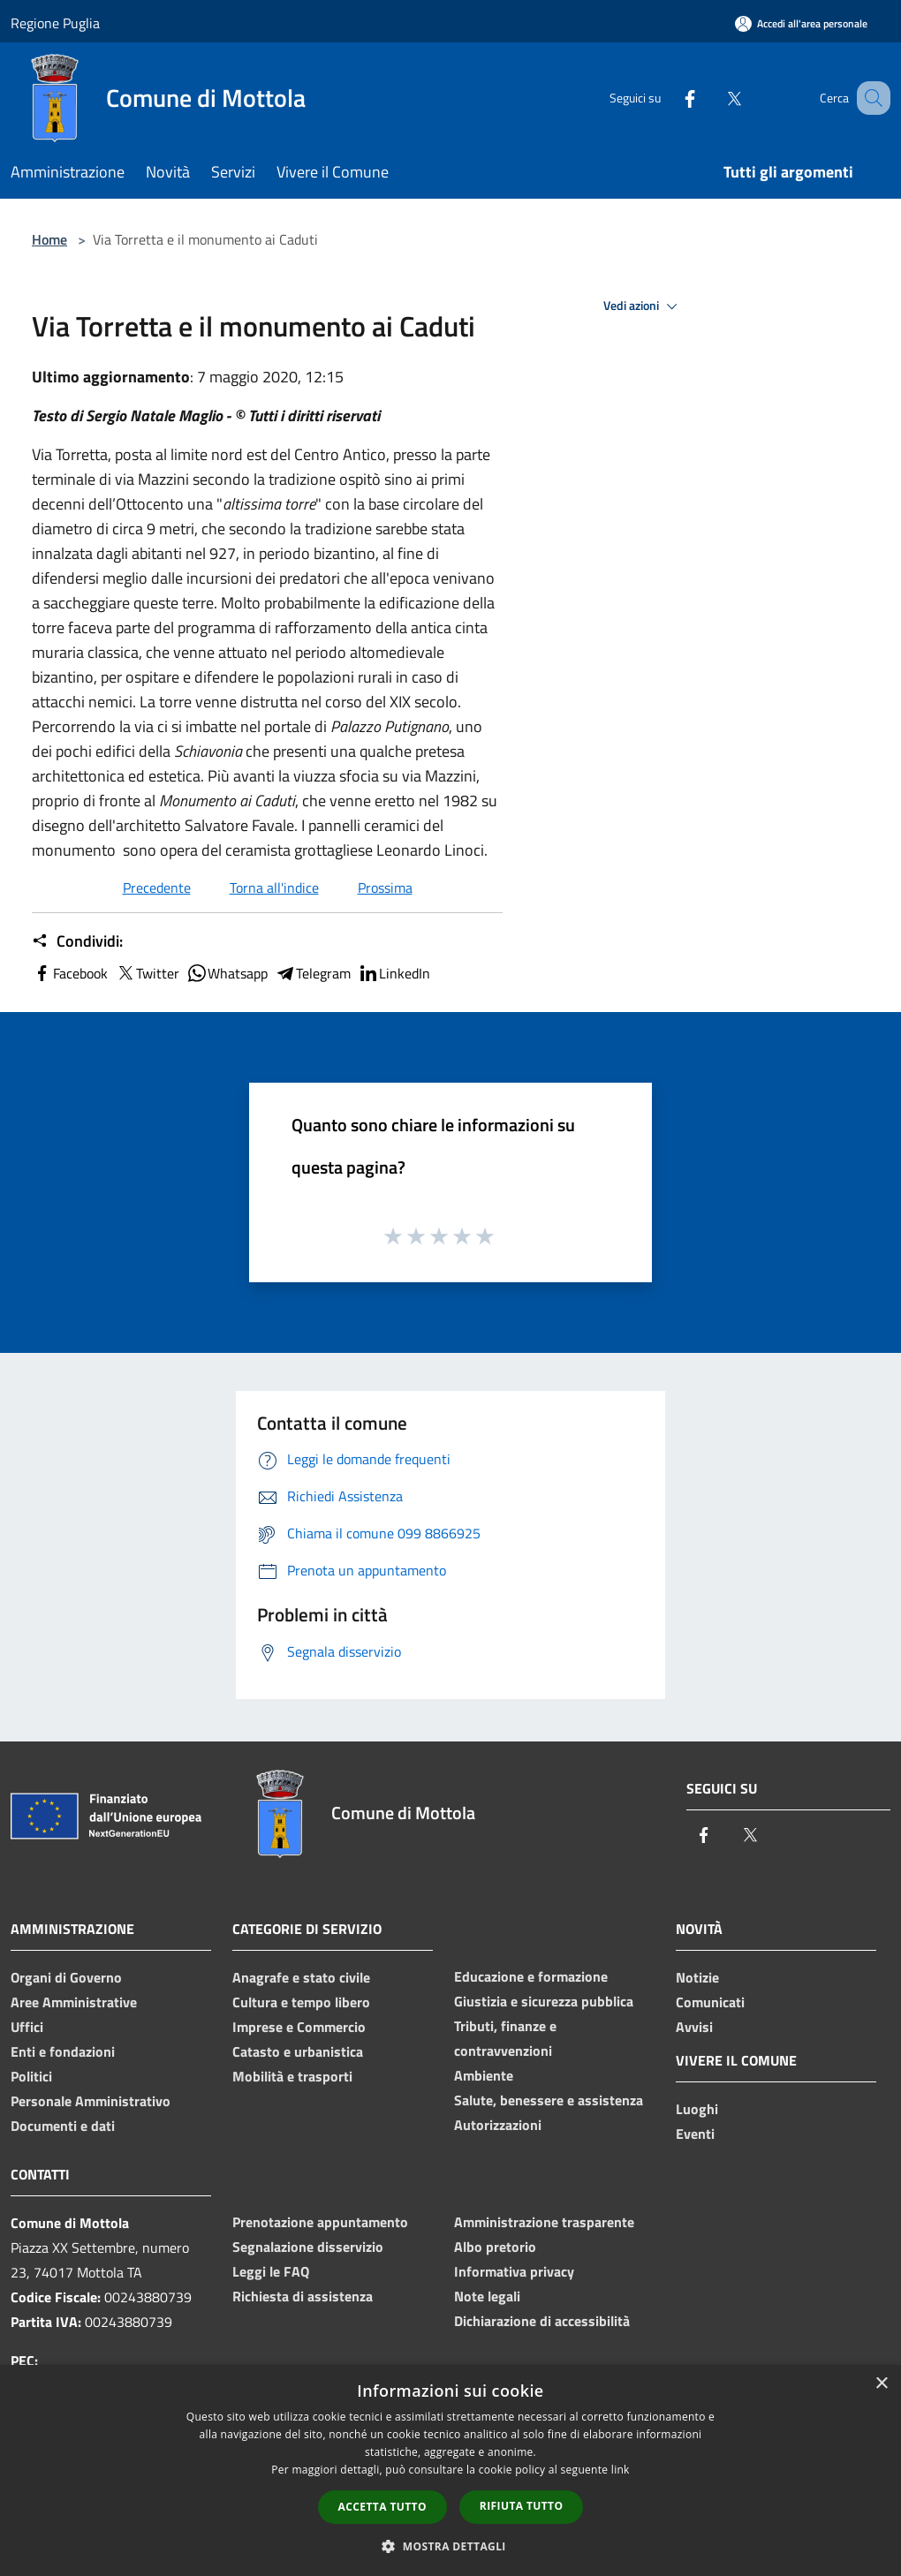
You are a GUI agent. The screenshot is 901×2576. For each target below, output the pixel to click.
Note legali (487, 2296)
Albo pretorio (495, 2246)
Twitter (147, 973)
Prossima (385, 887)
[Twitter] (712, 98)
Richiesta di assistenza (302, 2296)
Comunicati (710, 2002)
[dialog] (450, 2470)
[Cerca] (869, 98)
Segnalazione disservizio (307, 2246)
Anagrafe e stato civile (301, 1977)
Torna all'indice (274, 887)
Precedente (157, 887)
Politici (31, 2076)
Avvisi (694, 2026)
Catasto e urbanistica (297, 2051)
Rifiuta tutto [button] (522, 2505)
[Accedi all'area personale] (801, 23)
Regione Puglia (55, 23)
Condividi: (77, 941)
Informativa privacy (514, 2271)
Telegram (313, 973)
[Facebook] (667, 98)
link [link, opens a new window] (620, 2469)
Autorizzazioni (497, 2124)
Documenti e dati (63, 2125)
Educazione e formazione (531, 1976)
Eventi (695, 2133)
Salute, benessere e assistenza (548, 2100)
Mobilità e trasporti (292, 2076)
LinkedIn (394, 973)
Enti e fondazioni (63, 2051)
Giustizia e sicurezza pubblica (543, 2001)
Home (49, 239)
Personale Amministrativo (90, 2100)
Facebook (70, 973)
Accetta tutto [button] (382, 2506)
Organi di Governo (66, 1977)
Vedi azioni (643, 306)
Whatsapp (227, 973)
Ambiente (483, 2075)
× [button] (881, 2384)
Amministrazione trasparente (544, 2221)
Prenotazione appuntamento (320, 2221)
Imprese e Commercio (299, 2026)
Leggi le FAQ (270, 2271)
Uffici (27, 2026)
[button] (450, 2546)
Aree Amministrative (74, 2002)
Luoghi (697, 2108)
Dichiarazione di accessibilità (542, 2320)
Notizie (697, 1977)
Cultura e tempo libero (301, 2002)
